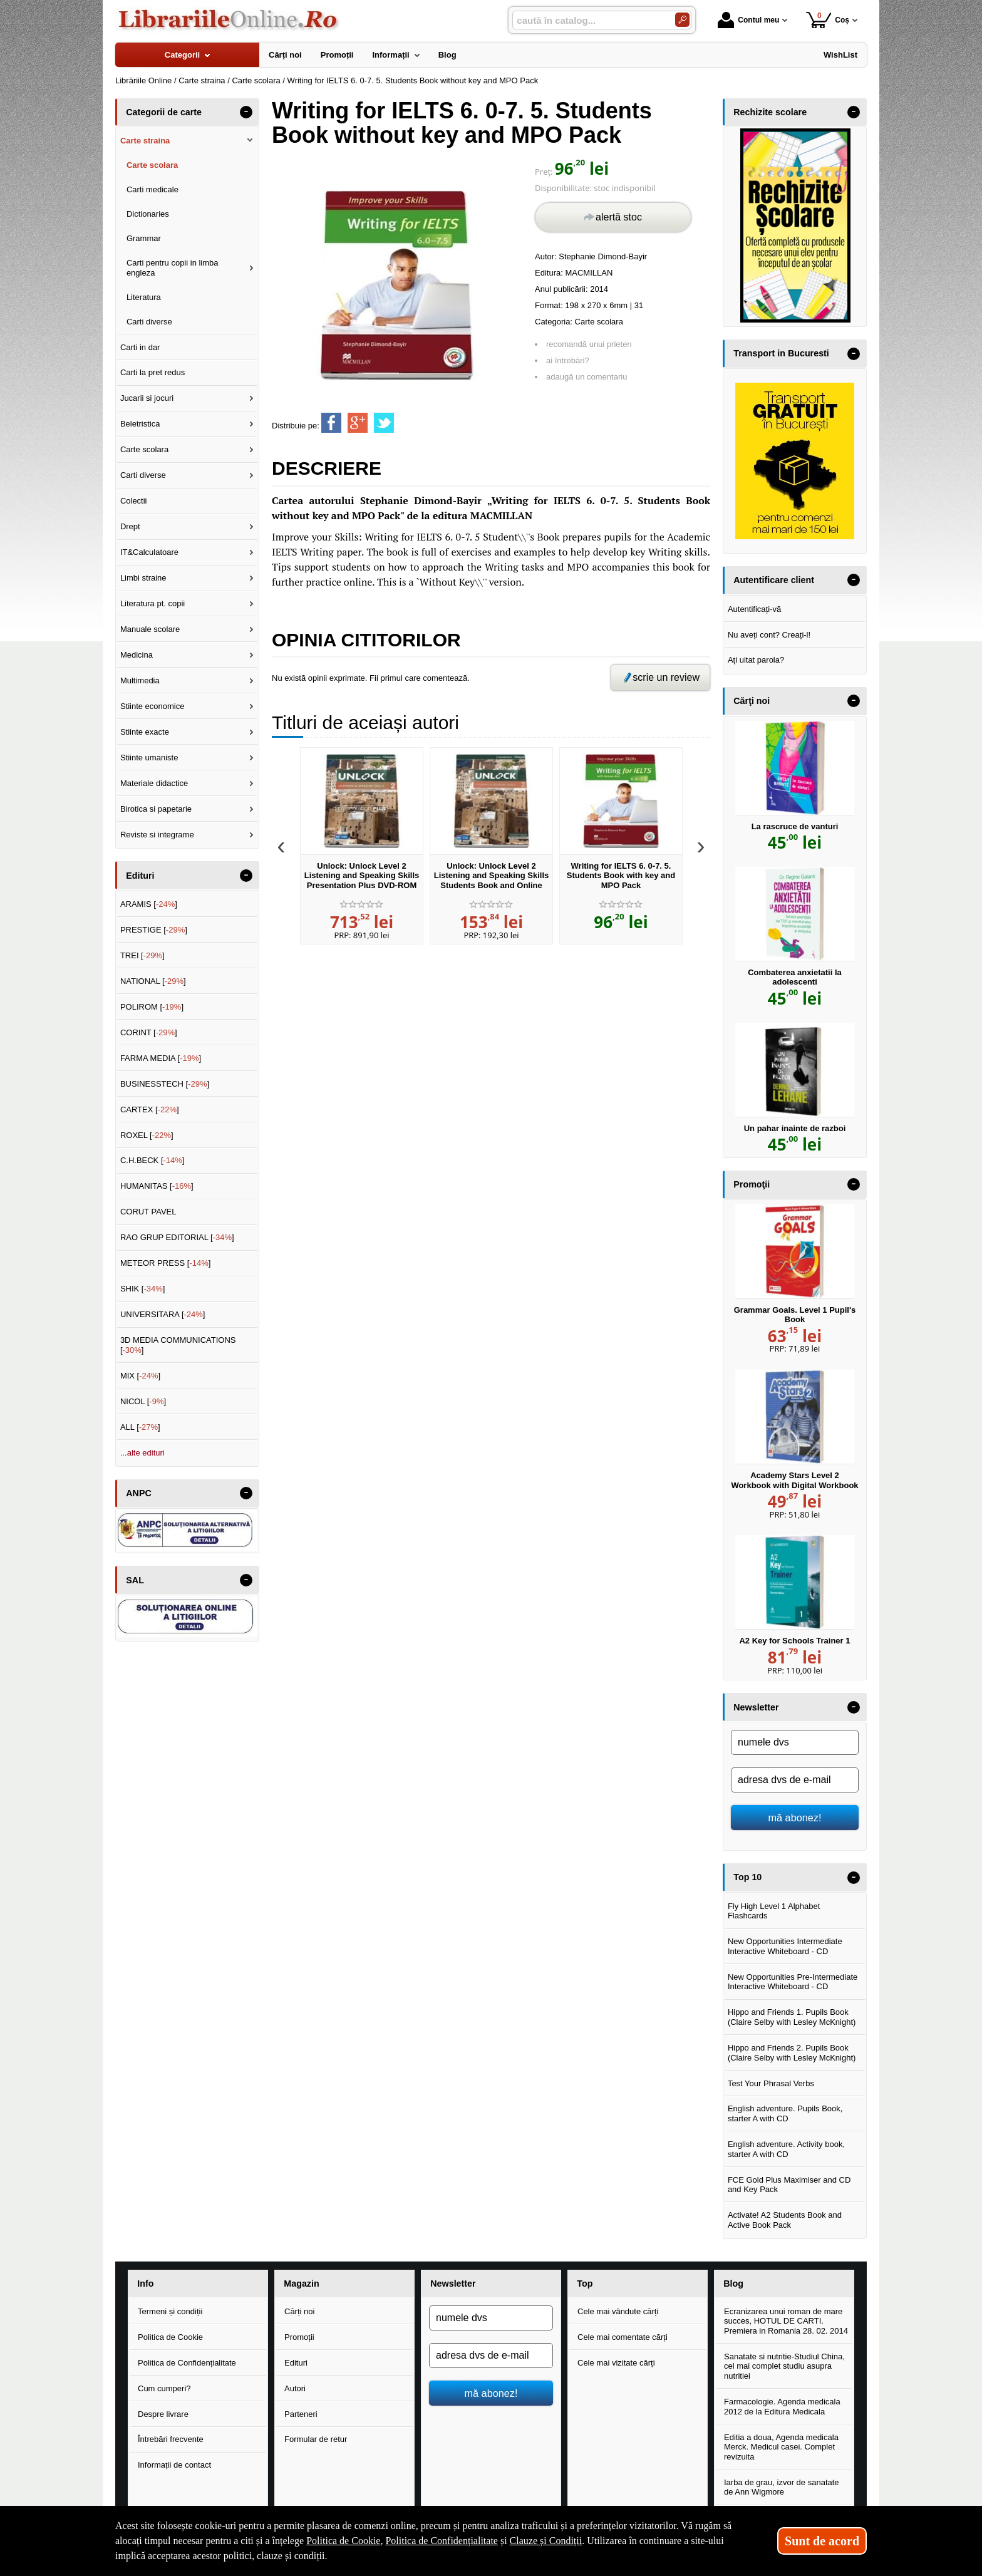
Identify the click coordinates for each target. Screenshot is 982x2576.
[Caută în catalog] (682, 20)
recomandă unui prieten (589, 344)
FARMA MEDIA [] (160, 1058)
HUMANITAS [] (157, 1186)
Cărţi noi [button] (751, 701)
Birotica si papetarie (156, 809)
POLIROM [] (151, 1006)
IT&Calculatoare (149, 552)
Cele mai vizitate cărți (616, 2362)
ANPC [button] (139, 1493)
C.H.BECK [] (152, 1160)
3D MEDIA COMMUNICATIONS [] (178, 1345)
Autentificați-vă (754, 609)
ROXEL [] (146, 1135)
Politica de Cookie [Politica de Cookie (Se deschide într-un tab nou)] (343, 2540)
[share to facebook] (331, 423)
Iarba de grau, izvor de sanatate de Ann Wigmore (781, 2487)
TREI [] (142, 955)
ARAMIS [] (148, 904)
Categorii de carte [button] (164, 112)
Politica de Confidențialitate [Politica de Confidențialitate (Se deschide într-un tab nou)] (441, 2540)
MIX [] (140, 1375)
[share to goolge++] (358, 423)
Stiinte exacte (144, 732)
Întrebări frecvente (171, 2439)
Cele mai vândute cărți (617, 2311)
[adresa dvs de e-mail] (795, 1779)
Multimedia (140, 680)
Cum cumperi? (164, 2388)
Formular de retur (315, 2439)
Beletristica (140, 423)
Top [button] (584, 2284)
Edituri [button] (140, 876)
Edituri (296, 2362)
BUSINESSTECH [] (164, 1084)
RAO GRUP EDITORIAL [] (177, 1237)
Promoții (299, 2337)
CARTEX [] (149, 1109)
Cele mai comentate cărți (622, 2337)
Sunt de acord (822, 2541)
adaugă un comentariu (586, 376)
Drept (130, 526)
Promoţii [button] (751, 1184)
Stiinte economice (152, 706)
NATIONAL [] (153, 981)
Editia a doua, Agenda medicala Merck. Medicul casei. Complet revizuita (781, 2447)
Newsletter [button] (755, 1707)
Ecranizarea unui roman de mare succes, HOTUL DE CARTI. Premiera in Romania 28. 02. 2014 (786, 2321)
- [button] (246, 112)
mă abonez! (795, 1817)
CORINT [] (148, 1032)
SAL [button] (135, 1580)
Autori (295, 2388)
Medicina (136, 655)
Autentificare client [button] (773, 580)
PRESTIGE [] (153, 929)
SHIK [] (142, 1288)
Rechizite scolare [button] (770, 112)
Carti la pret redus (152, 372)
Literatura (144, 297)
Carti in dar (140, 347)
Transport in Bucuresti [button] (781, 353)
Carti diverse (149, 321)
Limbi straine (143, 577)
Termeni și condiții (170, 2311)
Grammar (144, 238)
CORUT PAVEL (148, 1211)
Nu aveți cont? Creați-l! (769, 634)
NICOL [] (143, 1401)
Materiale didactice (154, 783)
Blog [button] (733, 2284)
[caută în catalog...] (589, 20)
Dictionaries (148, 214)
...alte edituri (142, 1452)
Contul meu (748, 20)
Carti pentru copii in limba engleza (173, 267)
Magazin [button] (301, 2284)
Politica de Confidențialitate (187, 2362)
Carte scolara (599, 321)
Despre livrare (163, 2414)
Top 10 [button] (747, 1877)
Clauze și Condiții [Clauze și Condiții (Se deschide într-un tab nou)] (546, 2540)
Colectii (133, 500)
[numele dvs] (795, 1742)
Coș (827, 19)
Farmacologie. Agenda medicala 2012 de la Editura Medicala (782, 2406)
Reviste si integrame (157, 834)
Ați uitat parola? (756, 660)
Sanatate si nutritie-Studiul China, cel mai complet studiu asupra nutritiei (784, 2366)
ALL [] (140, 1427)
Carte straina (145, 140)
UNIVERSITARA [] (162, 1314)
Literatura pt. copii (152, 603)
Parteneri (301, 2414)
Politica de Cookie (170, 2337)
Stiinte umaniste (149, 757)
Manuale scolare (150, 629)
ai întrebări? (567, 360)
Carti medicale (152, 189)
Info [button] (145, 2284)
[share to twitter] (384, 423)
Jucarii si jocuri (146, 398)
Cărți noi (299, 2311)
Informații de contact (174, 2465)
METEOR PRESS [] (165, 1263)
